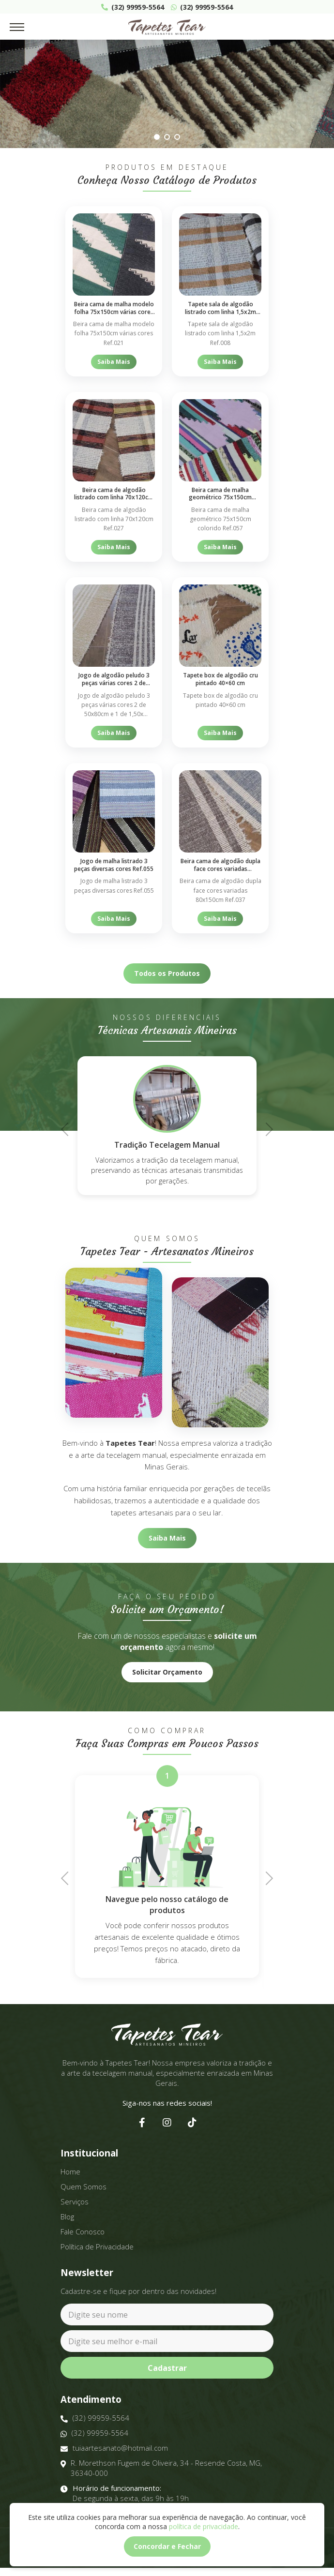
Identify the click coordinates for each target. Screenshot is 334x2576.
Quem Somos (83, 2186)
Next (266, 1128)
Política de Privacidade (97, 2246)
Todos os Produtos (167, 973)
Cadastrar (167, 2368)
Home (70, 2171)
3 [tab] (177, 137)
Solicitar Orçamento (167, 1672)
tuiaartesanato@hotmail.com (114, 2448)
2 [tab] (166, 137)
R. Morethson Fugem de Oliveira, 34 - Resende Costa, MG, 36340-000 (161, 2468)
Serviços (75, 2201)
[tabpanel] (167, 94)
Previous (68, 1128)
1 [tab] (156, 137)
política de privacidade (203, 2526)
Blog (67, 2216)
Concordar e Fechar (167, 2546)
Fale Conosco (83, 2231)
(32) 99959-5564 (132, 7)
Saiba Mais (113, 362)
